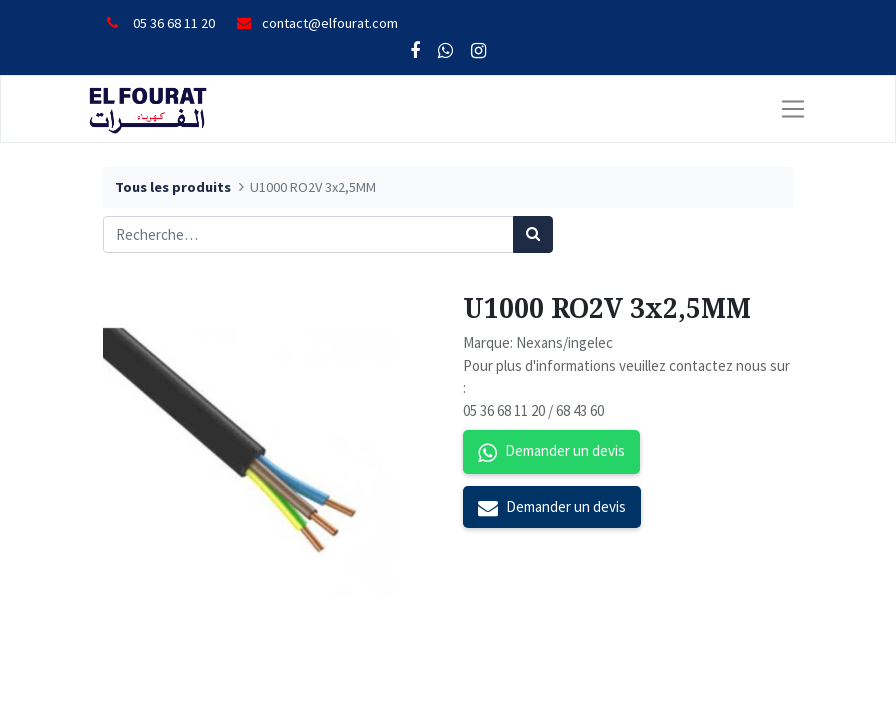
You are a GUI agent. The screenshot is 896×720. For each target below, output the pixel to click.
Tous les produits (173, 187)
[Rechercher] (533, 234)
